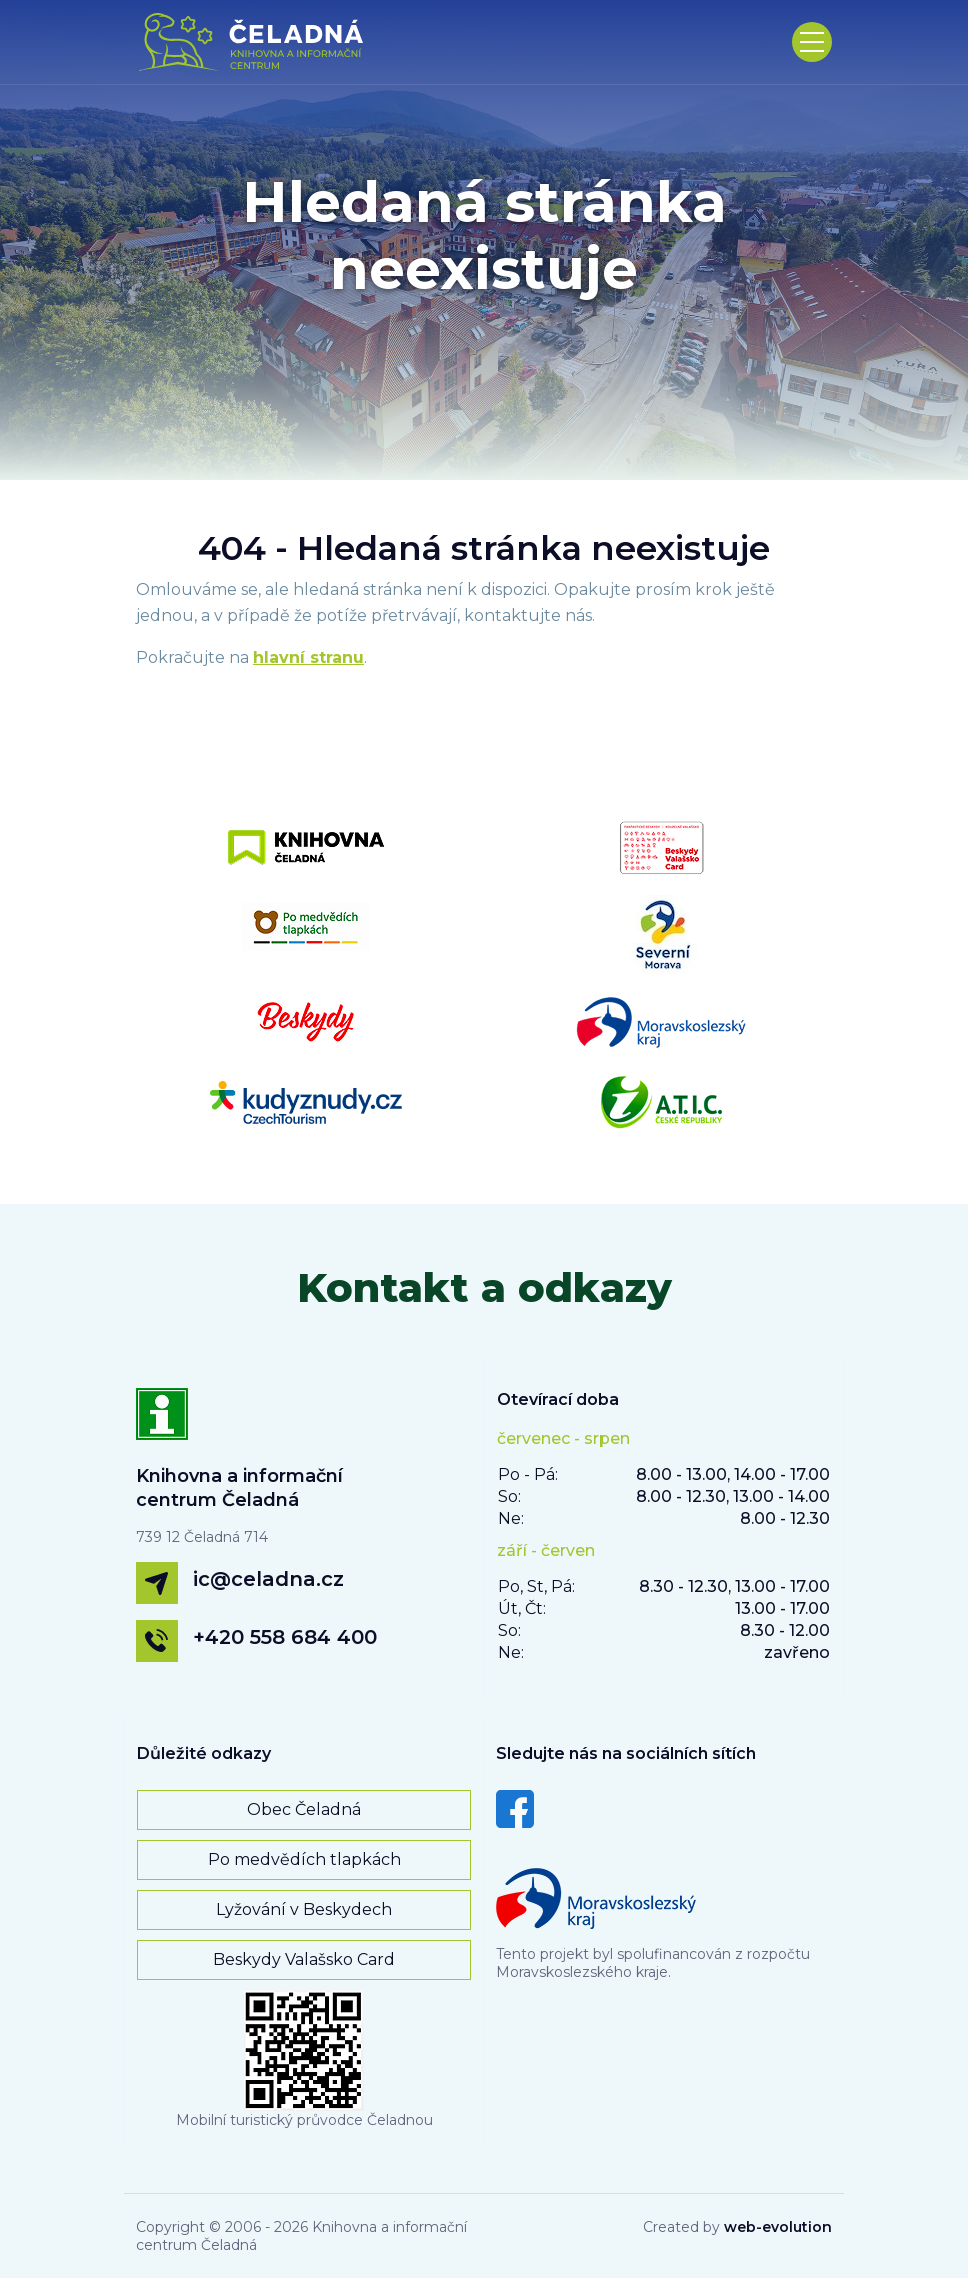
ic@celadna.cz (268, 1579)
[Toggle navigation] (812, 42)
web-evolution (778, 2227)
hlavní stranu (308, 657)
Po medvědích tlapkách (304, 1859)
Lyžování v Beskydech (304, 1909)
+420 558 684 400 (285, 1637)
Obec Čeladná (304, 1809)
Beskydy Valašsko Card (304, 1959)
